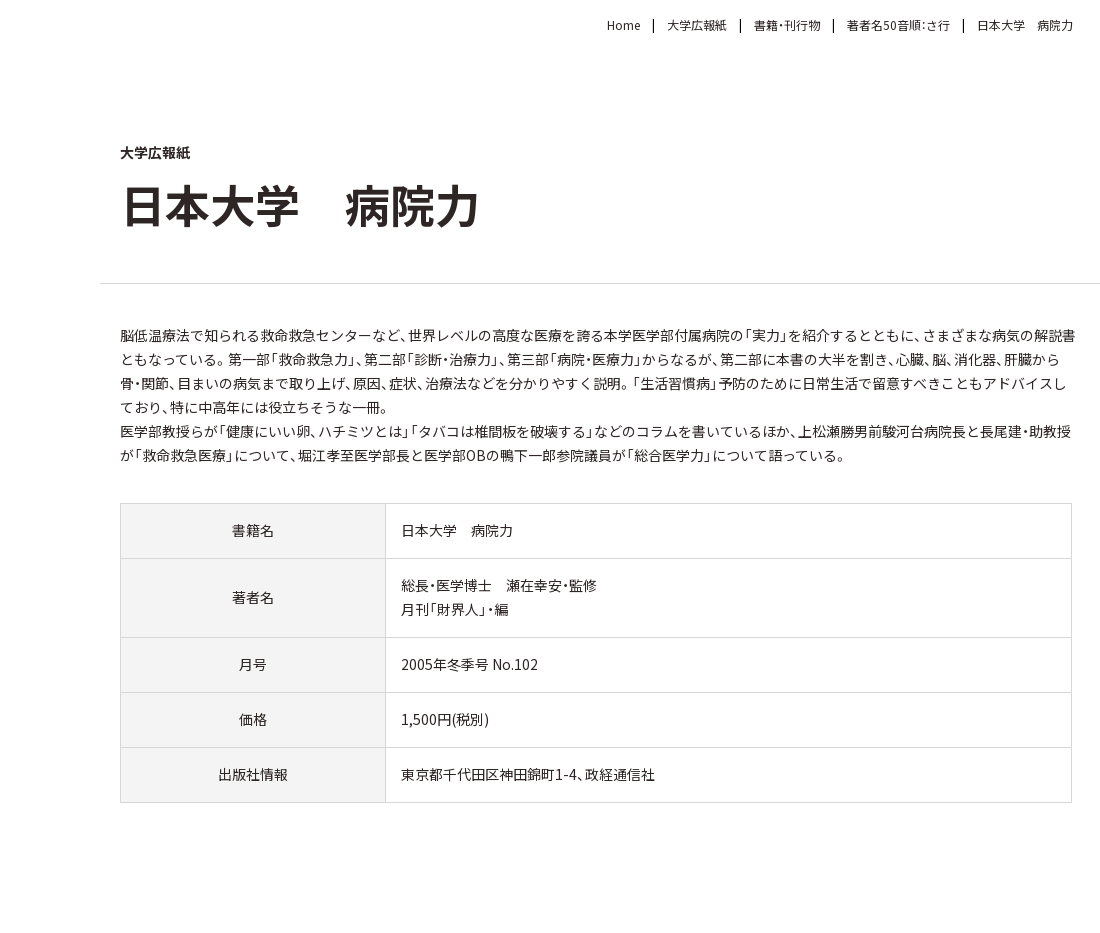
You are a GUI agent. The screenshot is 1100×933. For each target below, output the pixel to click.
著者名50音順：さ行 (898, 24)
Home (623, 24)
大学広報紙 (697, 24)
